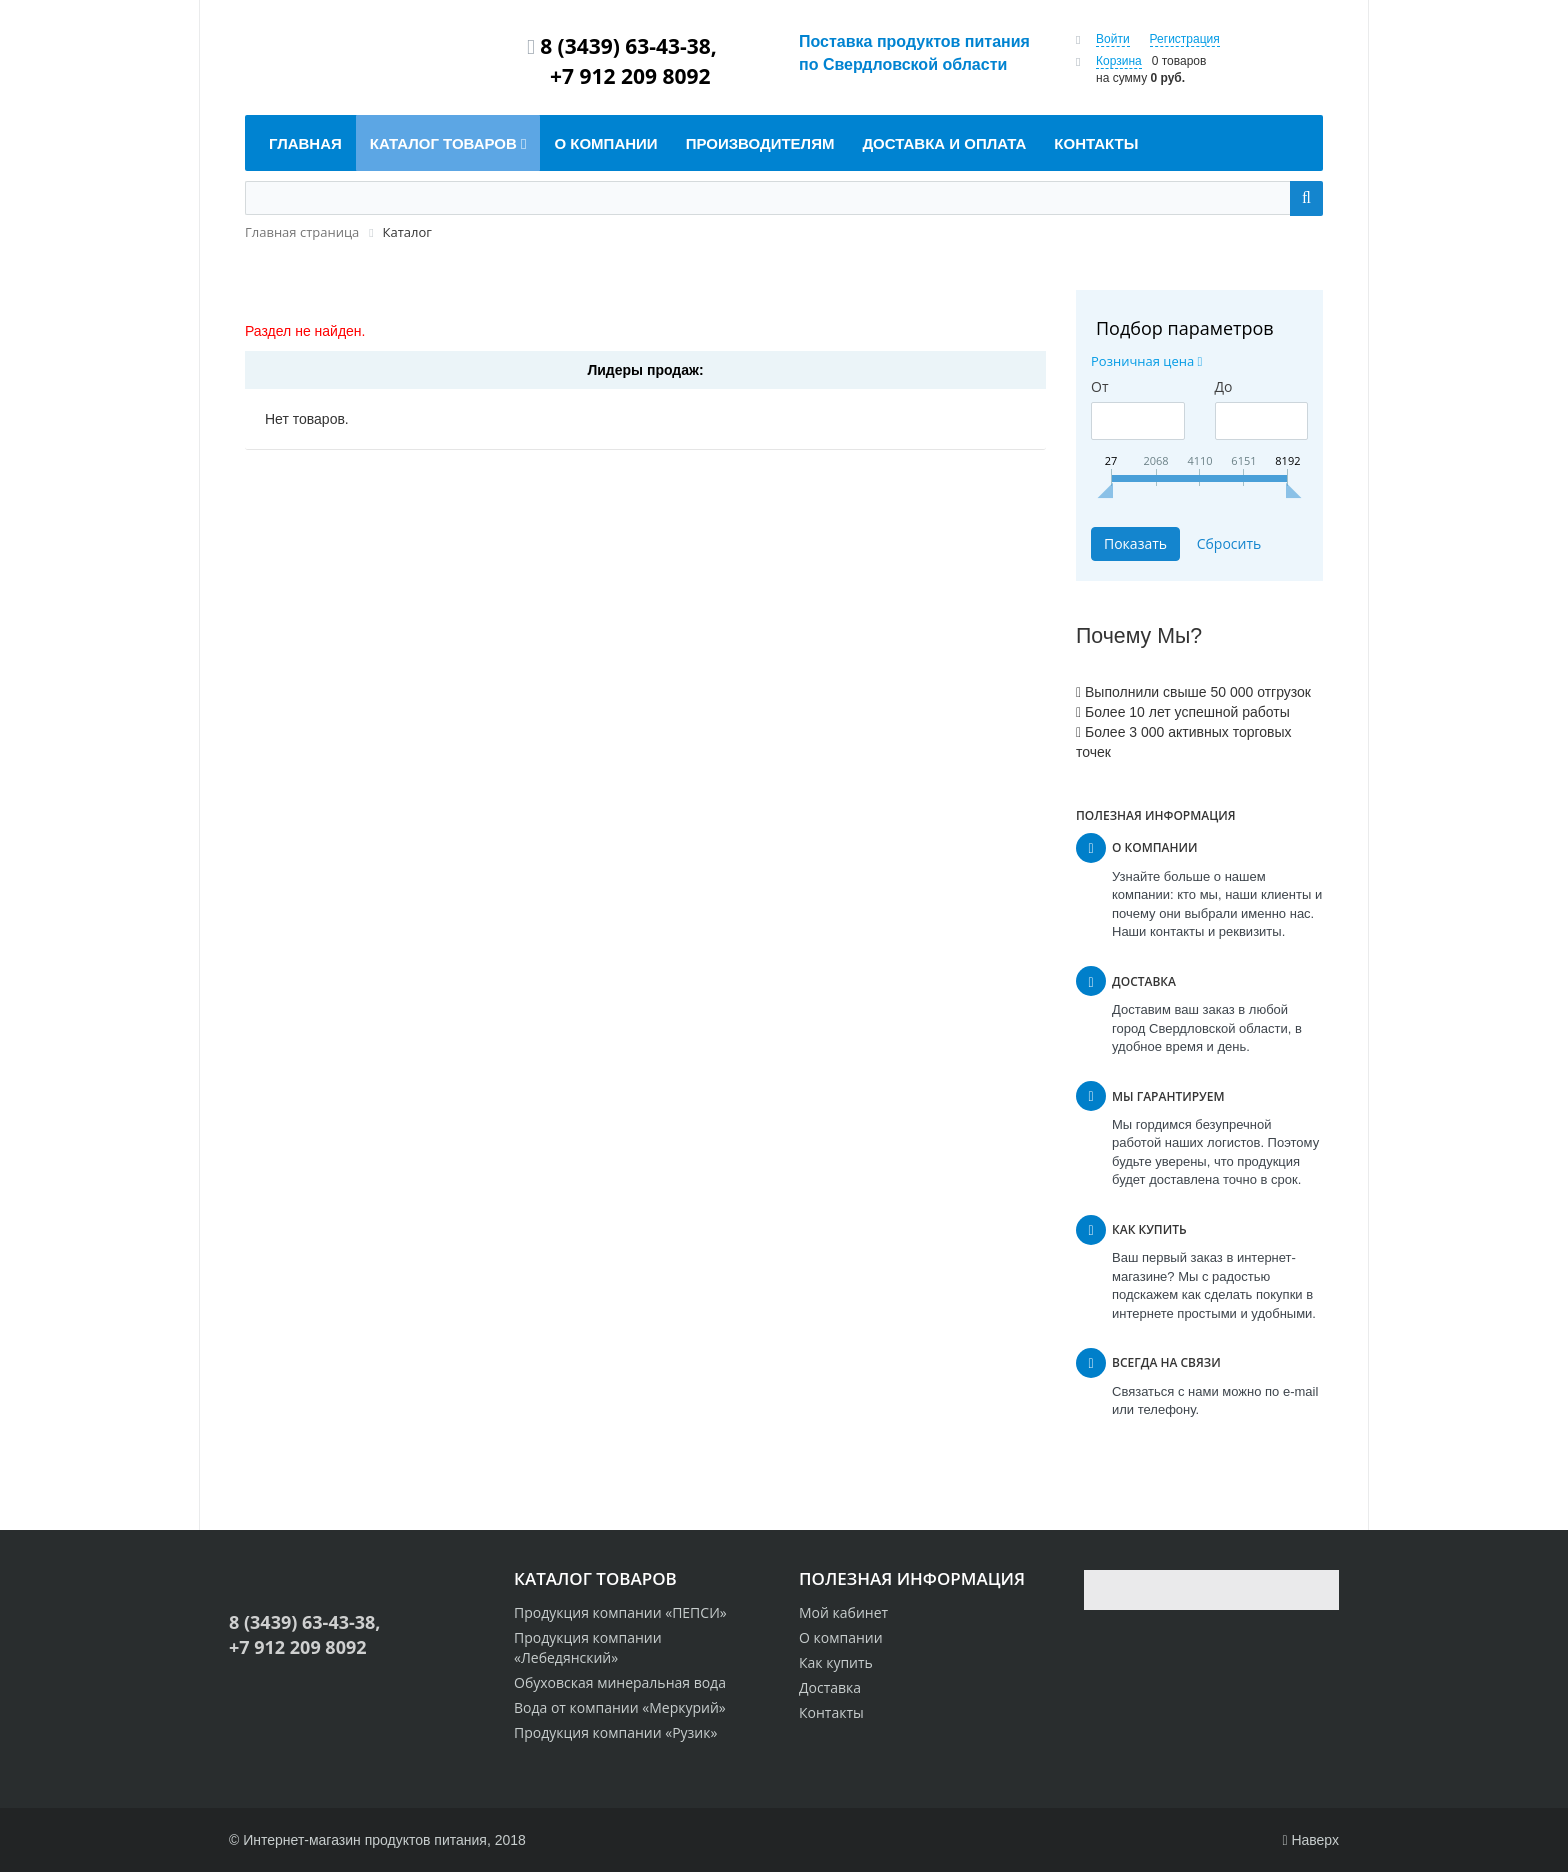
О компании (841, 1637)
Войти (1113, 39)
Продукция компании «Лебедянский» (588, 1647)
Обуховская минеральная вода (620, 1682)
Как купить (836, 1662)
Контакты (831, 1712)
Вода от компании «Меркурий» (620, 1707)
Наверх (1310, 1840)
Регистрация (1185, 39)
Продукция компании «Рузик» (615, 1732)
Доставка (830, 1687)
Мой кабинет (843, 1612)
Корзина (1119, 61)
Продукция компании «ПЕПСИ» (620, 1612)
